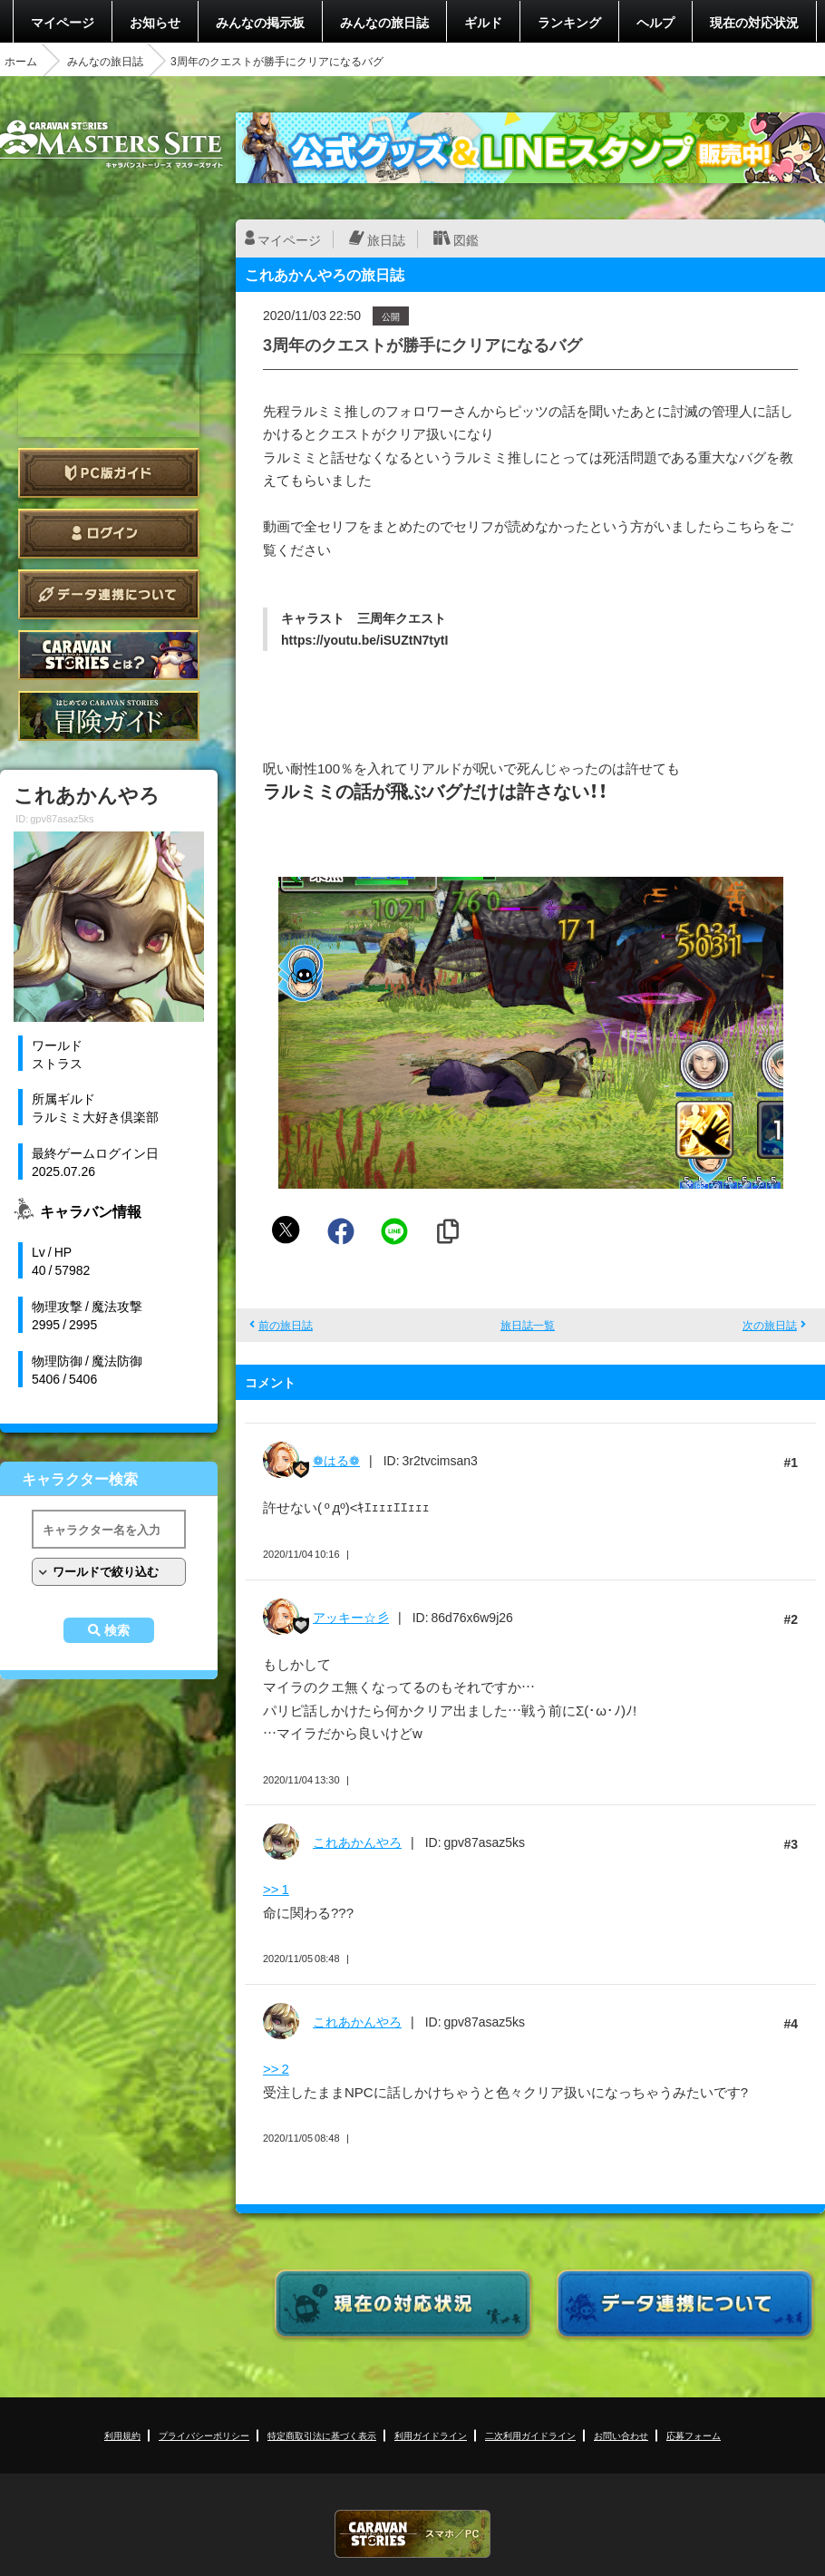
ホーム (21, 61)
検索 (117, 1630)
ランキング (569, 22)
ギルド (483, 22)
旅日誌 (386, 239)
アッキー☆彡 (351, 1617)
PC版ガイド (108, 473)
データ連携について (108, 594)
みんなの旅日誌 (384, 22)
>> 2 (276, 2068)
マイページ (62, 22)
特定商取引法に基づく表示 (321, 2435)
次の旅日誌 (769, 1325)
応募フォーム (693, 2435)
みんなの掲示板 (260, 22)
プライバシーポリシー (204, 2435)
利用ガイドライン (430, 2435)
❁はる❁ (336, 1460)
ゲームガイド (108, 716)
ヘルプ (655, 22)
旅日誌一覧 (527, 1325)
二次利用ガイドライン (530, 2435)
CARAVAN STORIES (412, 2534)
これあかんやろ (357, 1841)
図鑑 (466, 239)
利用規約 (122, 2435)
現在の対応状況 (754, 22)
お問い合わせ (621, 2435)
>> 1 (276, 1889)
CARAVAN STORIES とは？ (108, 655)
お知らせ (155, 22)
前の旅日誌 (285, 1325)
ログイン (108, 534)
